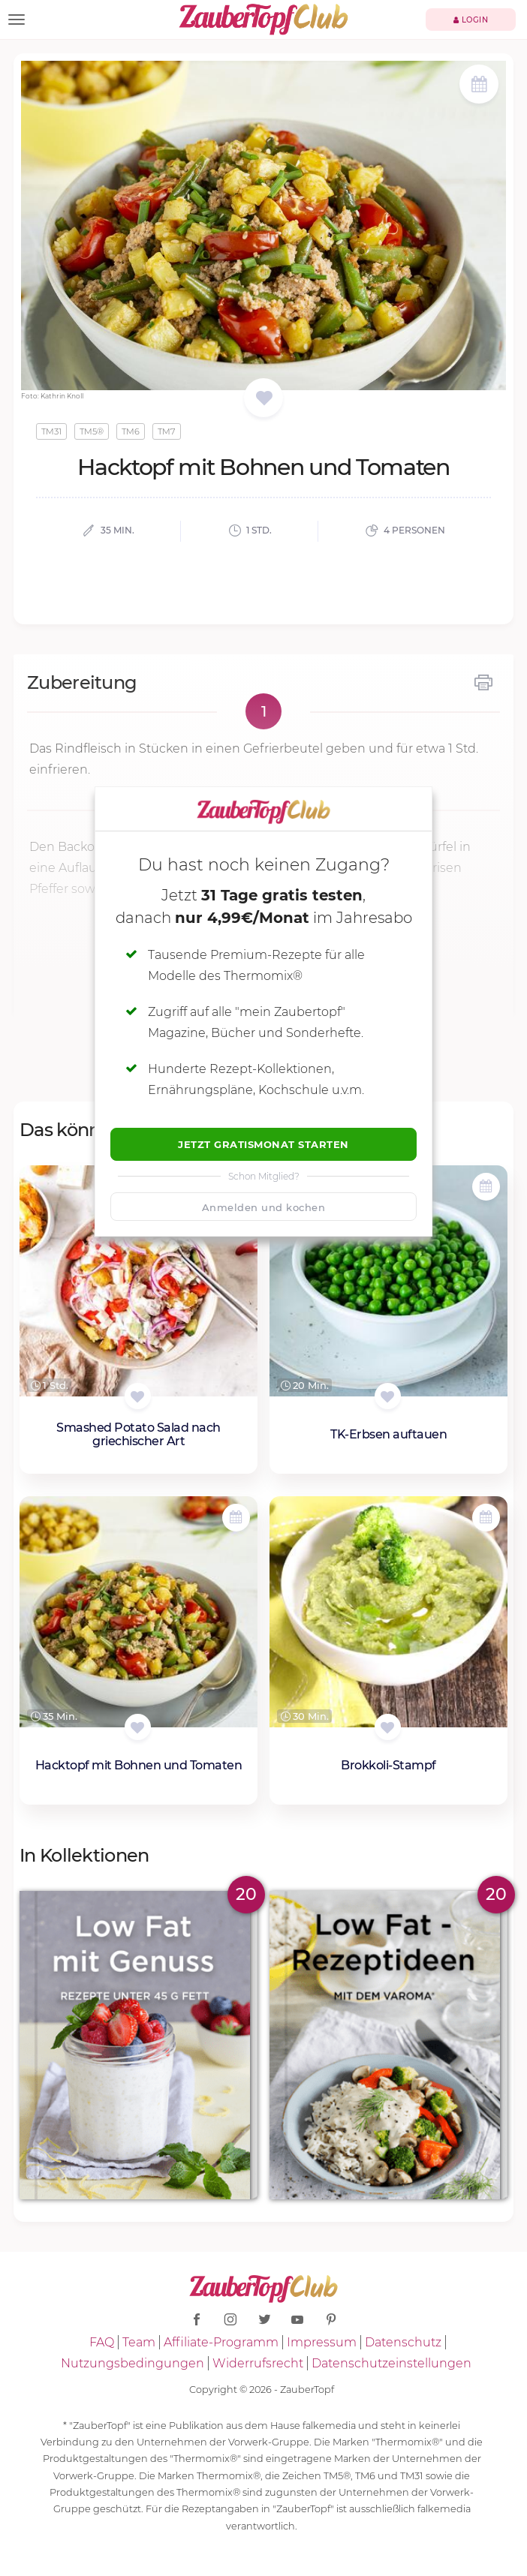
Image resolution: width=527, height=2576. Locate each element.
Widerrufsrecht (257, 2363)
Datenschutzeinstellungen (391, 2363)
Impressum (322, 2342)
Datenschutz (403, 2342)
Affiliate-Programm (221, 2342)
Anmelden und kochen (264, 1207)
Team (138, 2342)
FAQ (101, 2342)
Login (471, 20)
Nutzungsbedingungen (132, 2363)
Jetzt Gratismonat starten (263, 1144)
